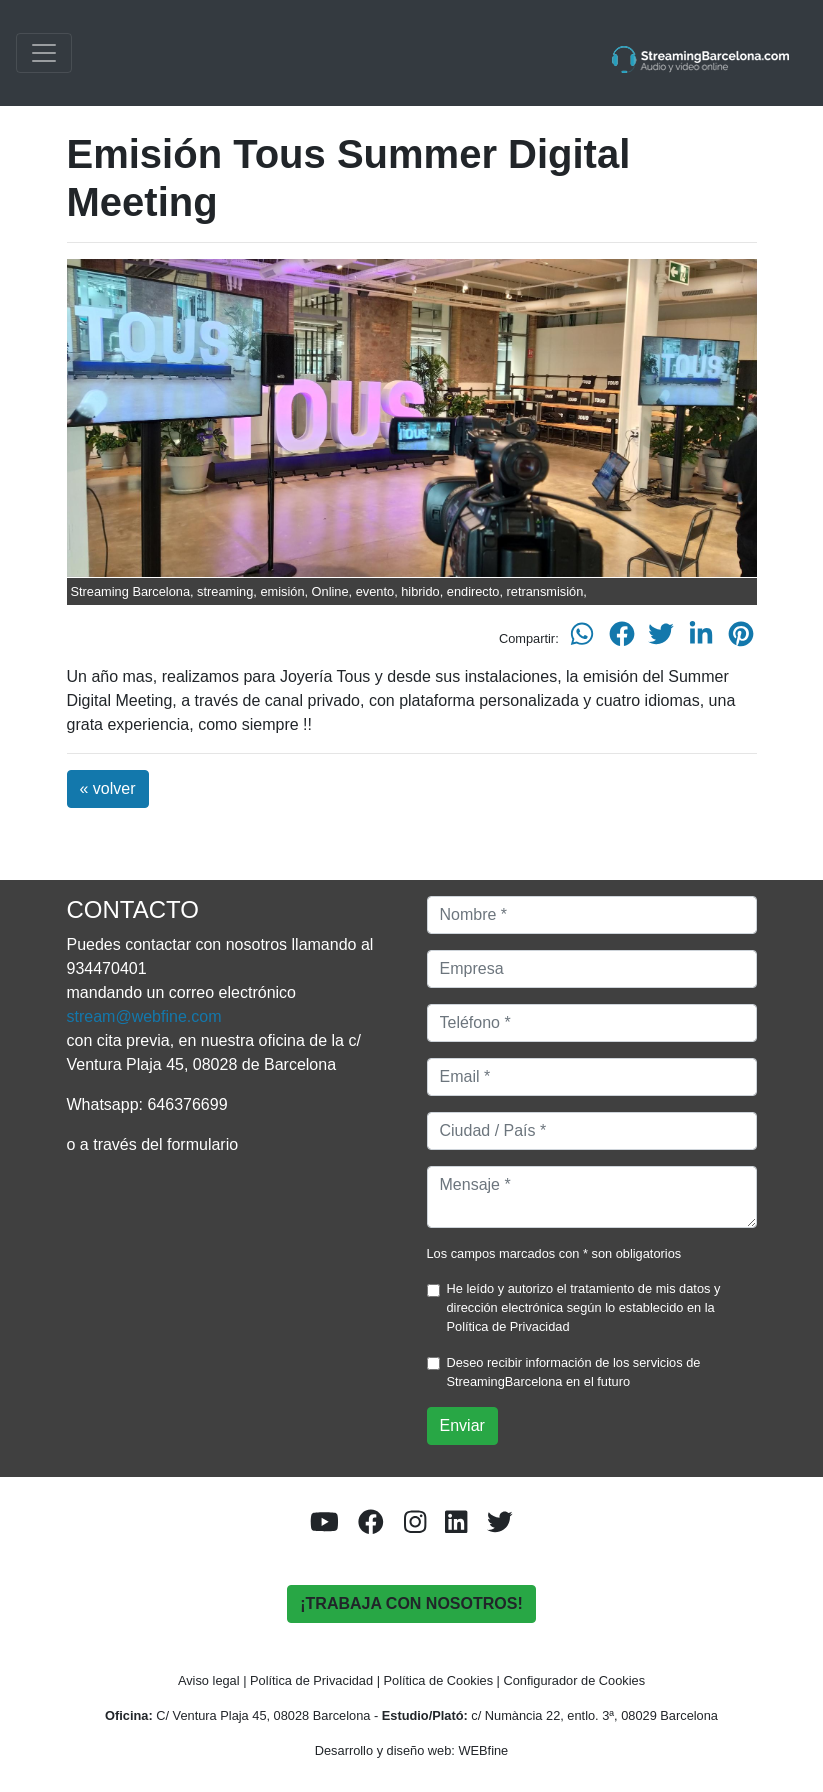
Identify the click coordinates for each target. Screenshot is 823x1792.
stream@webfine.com (144, 1016)
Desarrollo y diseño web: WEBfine (411, 1750)
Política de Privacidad (508, 1326)
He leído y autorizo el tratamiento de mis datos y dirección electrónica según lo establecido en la (584, 1307)
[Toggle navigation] (44, 53)
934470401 (107, 968)
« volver (108, 788)
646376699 (187, 1104)
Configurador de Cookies (575, 1680)
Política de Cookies (439, 1680)
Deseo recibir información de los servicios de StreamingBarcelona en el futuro (574, 1372)
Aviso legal (209, 1680)
